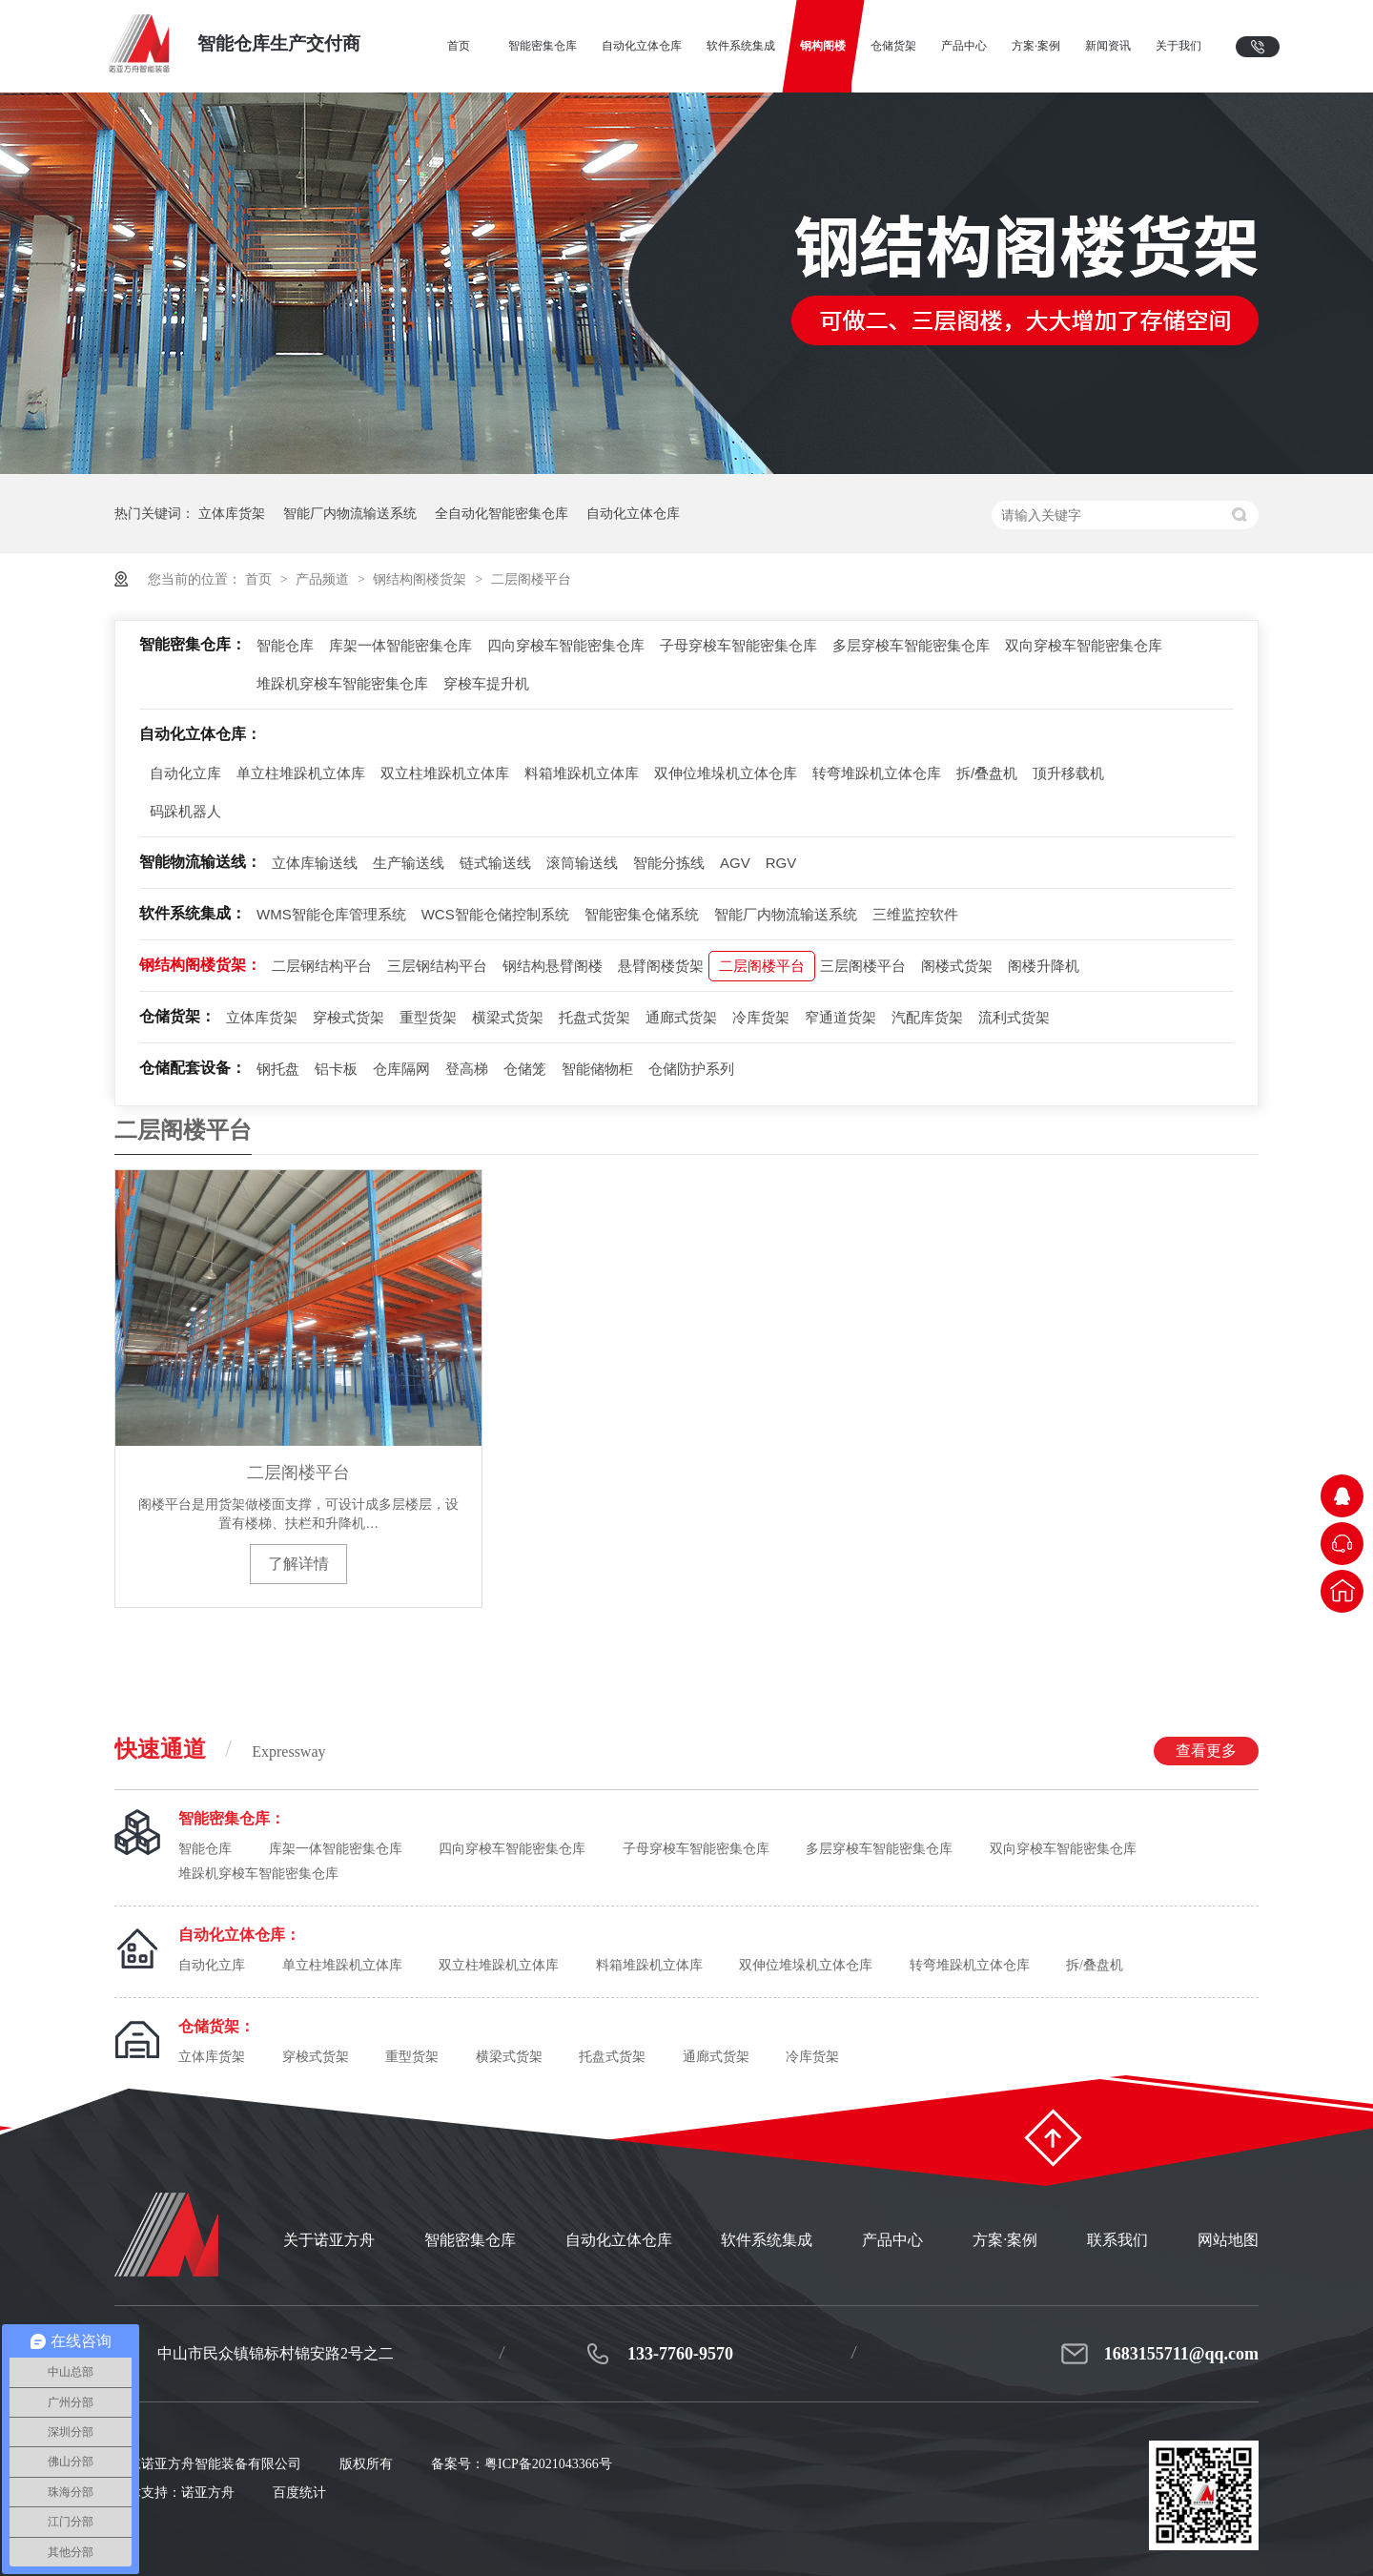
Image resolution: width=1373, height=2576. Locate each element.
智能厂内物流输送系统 (350, 513)
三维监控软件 (915, 914)
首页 (260, 579)
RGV (781, 863)
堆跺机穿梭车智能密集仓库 (342, 683)
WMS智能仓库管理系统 (331, 914)
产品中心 (892, 2240)
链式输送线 (495, 863)
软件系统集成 (766, 2240)
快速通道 (686, 1750)
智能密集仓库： (192, 644)
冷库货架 (760, 1017)
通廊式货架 (681, 1017)
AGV (735, 863)
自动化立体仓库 (633, 513)
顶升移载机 (1068, 773)
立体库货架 (231, 513)
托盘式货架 (594, 1017)
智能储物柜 (597, 1069)
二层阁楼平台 (531, 579)
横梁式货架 (507, 1017)
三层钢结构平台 (437, 966)
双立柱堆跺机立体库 (444, 773)
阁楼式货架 (957, 966)
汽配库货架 (927, 1017)
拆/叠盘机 (986, 773)
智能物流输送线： (200, 862)
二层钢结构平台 (322, 966)
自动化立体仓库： (200, 734)
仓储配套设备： (192, 1068)
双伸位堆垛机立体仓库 (725, 773)
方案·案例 (1005, 2240)
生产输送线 (408, 863)
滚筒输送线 (582, 863)
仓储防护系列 (691, 1069)
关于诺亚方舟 (329, 2240)
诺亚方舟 (208, 2492)
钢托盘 (277, 1069)
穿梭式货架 (348, 1017)
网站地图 (1228, 2240)
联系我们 (1117, 2240)
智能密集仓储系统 (641, 914)
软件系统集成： (192, 913)
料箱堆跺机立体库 (581, 773)
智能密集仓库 (470, 2240)
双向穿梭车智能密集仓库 (1083, 645)
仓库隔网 (401, 1069)
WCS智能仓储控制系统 (495, 914)
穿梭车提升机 (486, 683)
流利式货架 (1014, 1017)
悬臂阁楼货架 (661, 966)
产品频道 (324, 579)
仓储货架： (177, 1016)
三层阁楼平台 (863, 966)
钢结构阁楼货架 (421, 579)
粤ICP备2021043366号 (548, 2464)
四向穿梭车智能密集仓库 (566, 645)
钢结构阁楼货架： (200, 965)
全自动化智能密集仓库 (501, 513)
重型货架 (428, 1017)
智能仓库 (285, 645)
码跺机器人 (185, 811)
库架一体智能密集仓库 (400, 645)
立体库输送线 (315, 863)
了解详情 (298, 1564)
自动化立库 (185, 773)
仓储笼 (524, 1069)
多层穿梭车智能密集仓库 (911, 645)
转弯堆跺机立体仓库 (876, 773)
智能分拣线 (669, 863)
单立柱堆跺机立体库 (300, 773)
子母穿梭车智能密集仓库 (738, 645)
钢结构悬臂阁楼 (552, 966)
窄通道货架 (840, 1017)
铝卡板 (336, 1069)
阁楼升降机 (1043, 966)
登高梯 (466, 1069)
